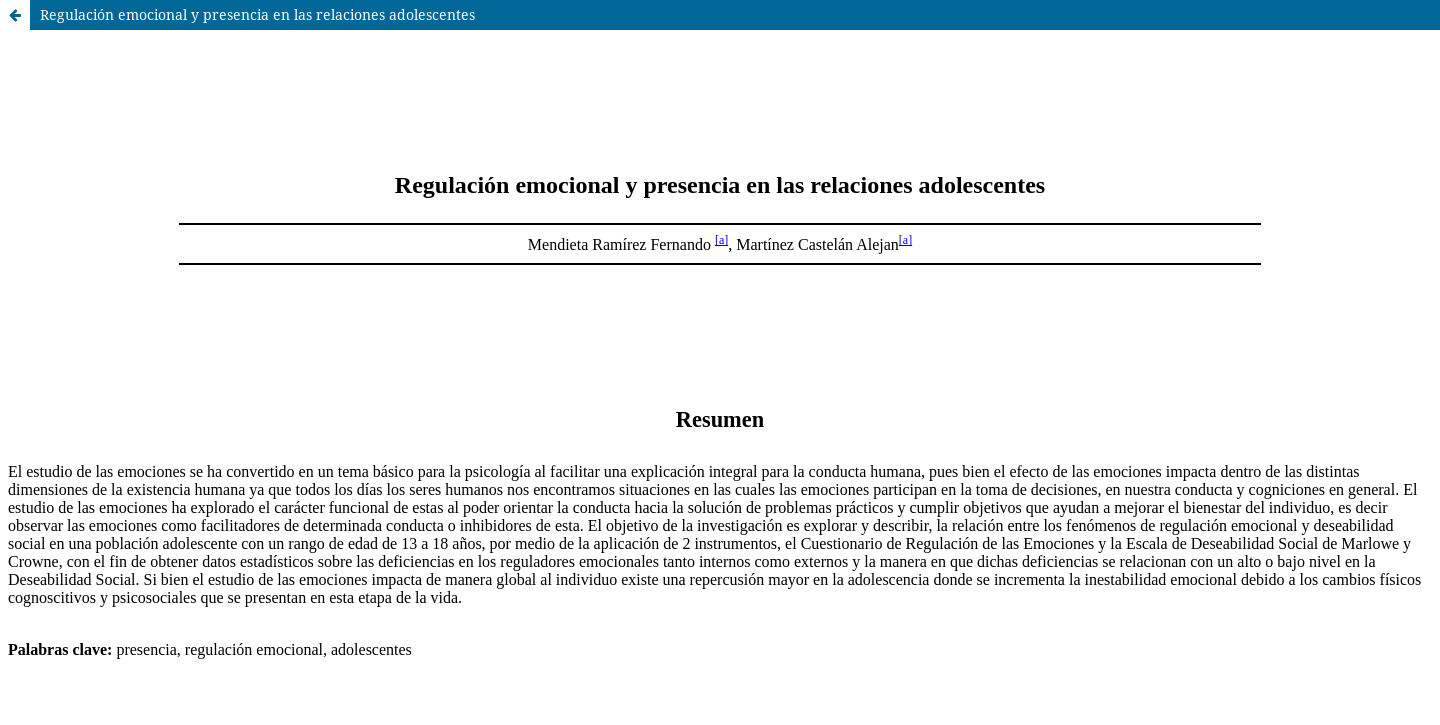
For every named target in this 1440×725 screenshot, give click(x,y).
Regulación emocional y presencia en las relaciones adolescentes (257, 14)
